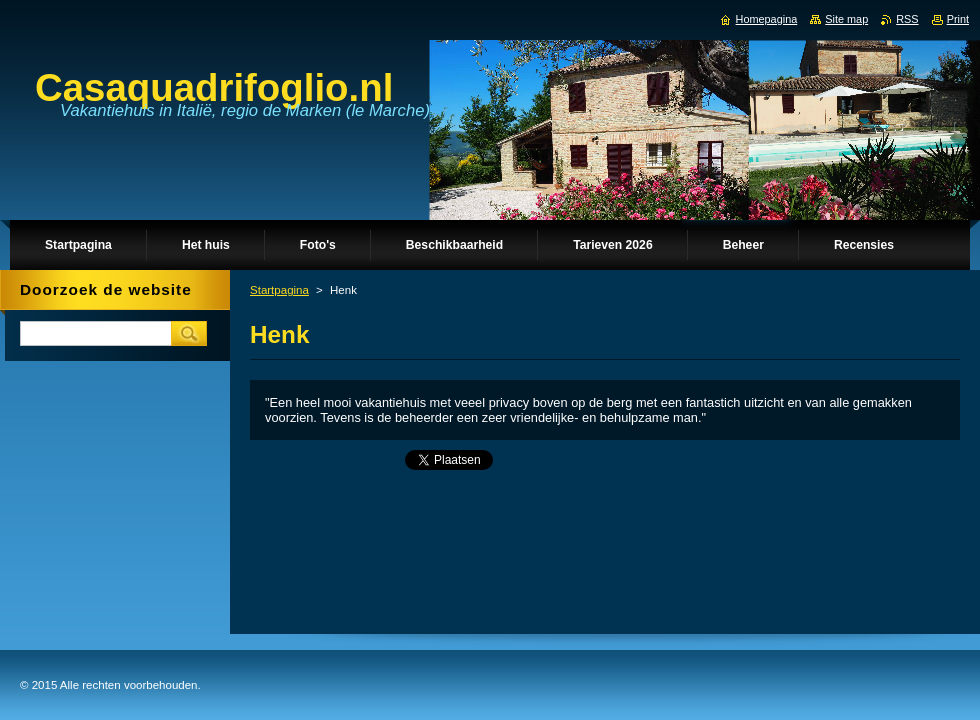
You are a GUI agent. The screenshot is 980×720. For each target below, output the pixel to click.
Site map (846, 19)
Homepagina (767, 19)
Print (958, 19)
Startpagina (279, 290)
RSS (907, 19)
